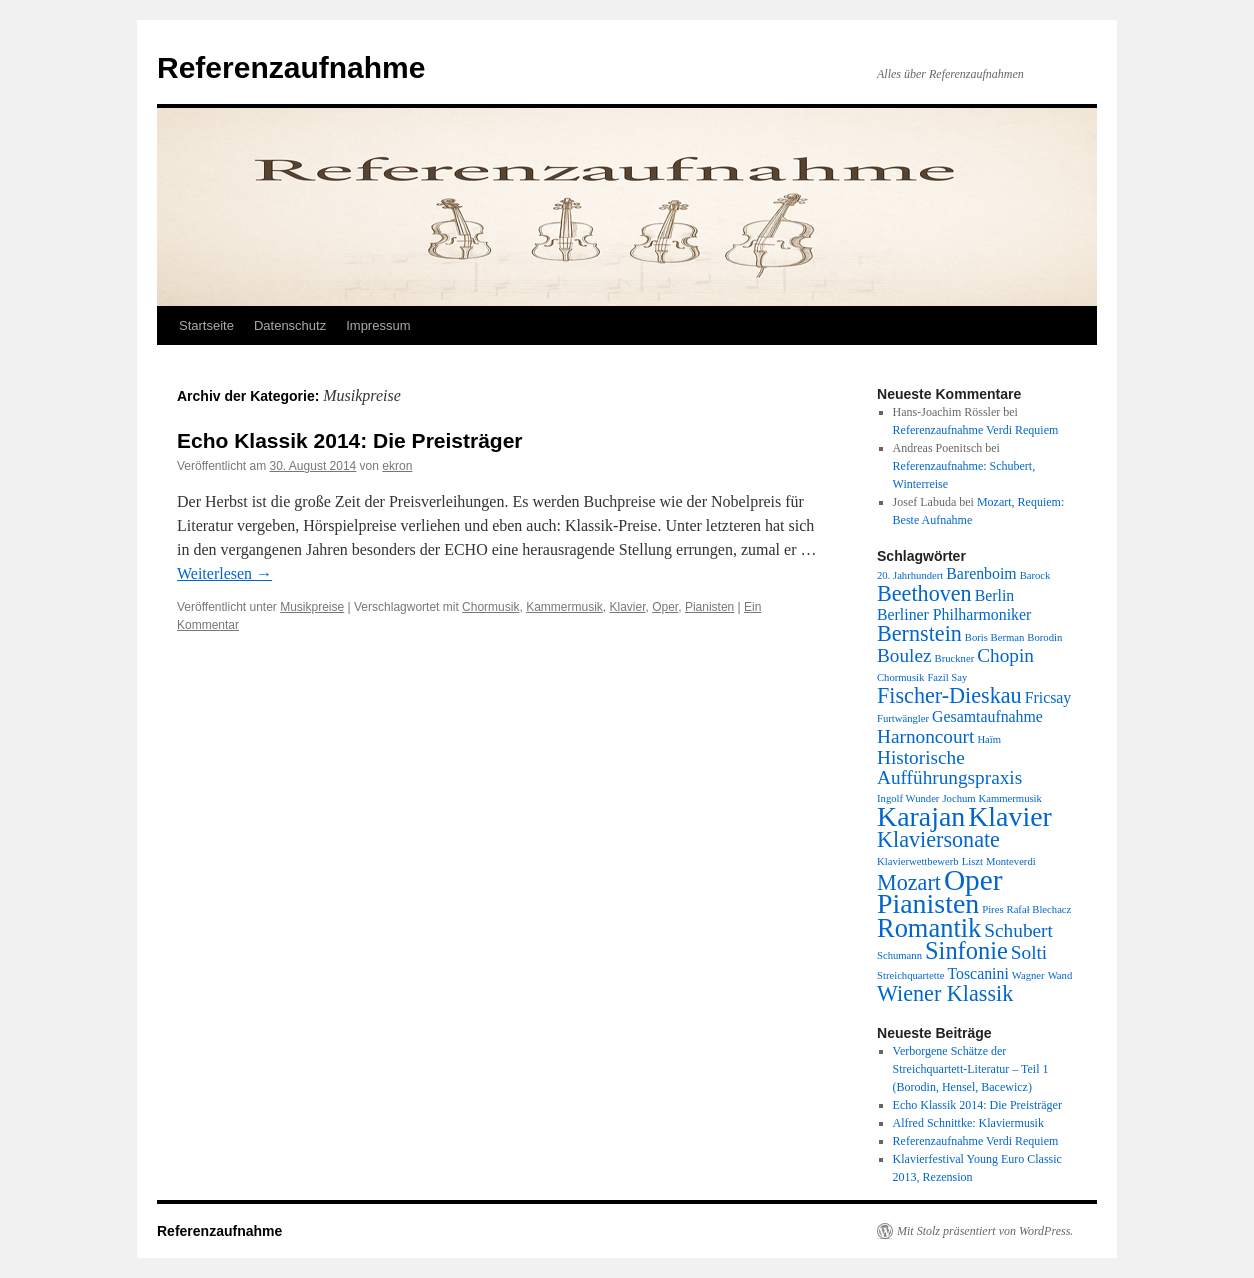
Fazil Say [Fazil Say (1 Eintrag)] (947, 677)
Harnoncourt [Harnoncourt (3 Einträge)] (925, 736)
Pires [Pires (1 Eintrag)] (992, 909)
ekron (397, 466)
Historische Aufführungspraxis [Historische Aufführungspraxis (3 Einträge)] (949, 767)
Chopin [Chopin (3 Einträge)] (1005, 655)
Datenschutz (290, 325)
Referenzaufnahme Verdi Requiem (976, 430)
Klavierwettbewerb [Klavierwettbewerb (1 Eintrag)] (918, 861)
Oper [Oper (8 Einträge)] (973, 880)
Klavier (627, 607)
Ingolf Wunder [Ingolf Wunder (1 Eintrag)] (908, 798)
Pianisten (709, 607)
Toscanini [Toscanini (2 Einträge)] (977, 973)
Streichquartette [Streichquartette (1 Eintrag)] (910, 975)
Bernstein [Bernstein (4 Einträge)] (919, 633)
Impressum (378, 325)
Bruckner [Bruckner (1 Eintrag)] (955, 658)
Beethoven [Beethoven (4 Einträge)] (924, 593)
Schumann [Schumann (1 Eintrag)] (899, 955)
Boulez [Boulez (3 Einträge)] (904, 655)
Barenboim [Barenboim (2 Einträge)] (981, 573)
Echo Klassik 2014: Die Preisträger (350, 440)
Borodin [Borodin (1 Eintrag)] (1044, 637)
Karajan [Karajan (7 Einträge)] (921, 816)
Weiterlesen (224, 573)
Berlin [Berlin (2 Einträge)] (995, 595)
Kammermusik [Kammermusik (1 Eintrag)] (1010, 798)
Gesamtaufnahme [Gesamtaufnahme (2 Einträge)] (987, 716)
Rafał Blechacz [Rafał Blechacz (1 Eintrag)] (1039, 909)
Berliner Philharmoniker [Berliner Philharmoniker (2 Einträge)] (954, 614)
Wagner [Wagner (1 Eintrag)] (1028, 975)
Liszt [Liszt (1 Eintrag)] (972, 861)
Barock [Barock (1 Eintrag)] (1035, 575)
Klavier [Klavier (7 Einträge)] (1010, 816)
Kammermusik (564, 607)
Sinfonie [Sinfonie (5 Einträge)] (966, 950)
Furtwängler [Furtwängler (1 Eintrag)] (903, 718)
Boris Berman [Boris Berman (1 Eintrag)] (995, 637)
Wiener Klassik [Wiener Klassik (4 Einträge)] (945, 993)
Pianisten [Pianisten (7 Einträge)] (928, 903)
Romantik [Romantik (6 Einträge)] (929, 928)
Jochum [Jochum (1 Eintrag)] (958, 798)
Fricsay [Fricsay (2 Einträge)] (1048, 697)
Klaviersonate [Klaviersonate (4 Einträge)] (938, 839)
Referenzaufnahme (291, 67)
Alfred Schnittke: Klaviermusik (968, 1123)
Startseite (206, 325)
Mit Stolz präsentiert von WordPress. (985, 1231)
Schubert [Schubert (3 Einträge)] (1018, 930)
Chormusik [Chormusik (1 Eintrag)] (900, 677)
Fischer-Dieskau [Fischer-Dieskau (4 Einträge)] (949, 695)
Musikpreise (312, 607)
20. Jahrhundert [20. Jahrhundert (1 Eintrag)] (910, 575)
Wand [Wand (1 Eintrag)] (1060, 975)
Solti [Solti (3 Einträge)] (1029, 952)
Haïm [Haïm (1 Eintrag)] (989, 739)
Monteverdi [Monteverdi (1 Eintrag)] (1011, 861)
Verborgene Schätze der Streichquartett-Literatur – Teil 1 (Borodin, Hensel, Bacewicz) (971, 1069)
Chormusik (490, 607)
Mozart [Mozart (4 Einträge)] (909, 882)
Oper (665, 607)
